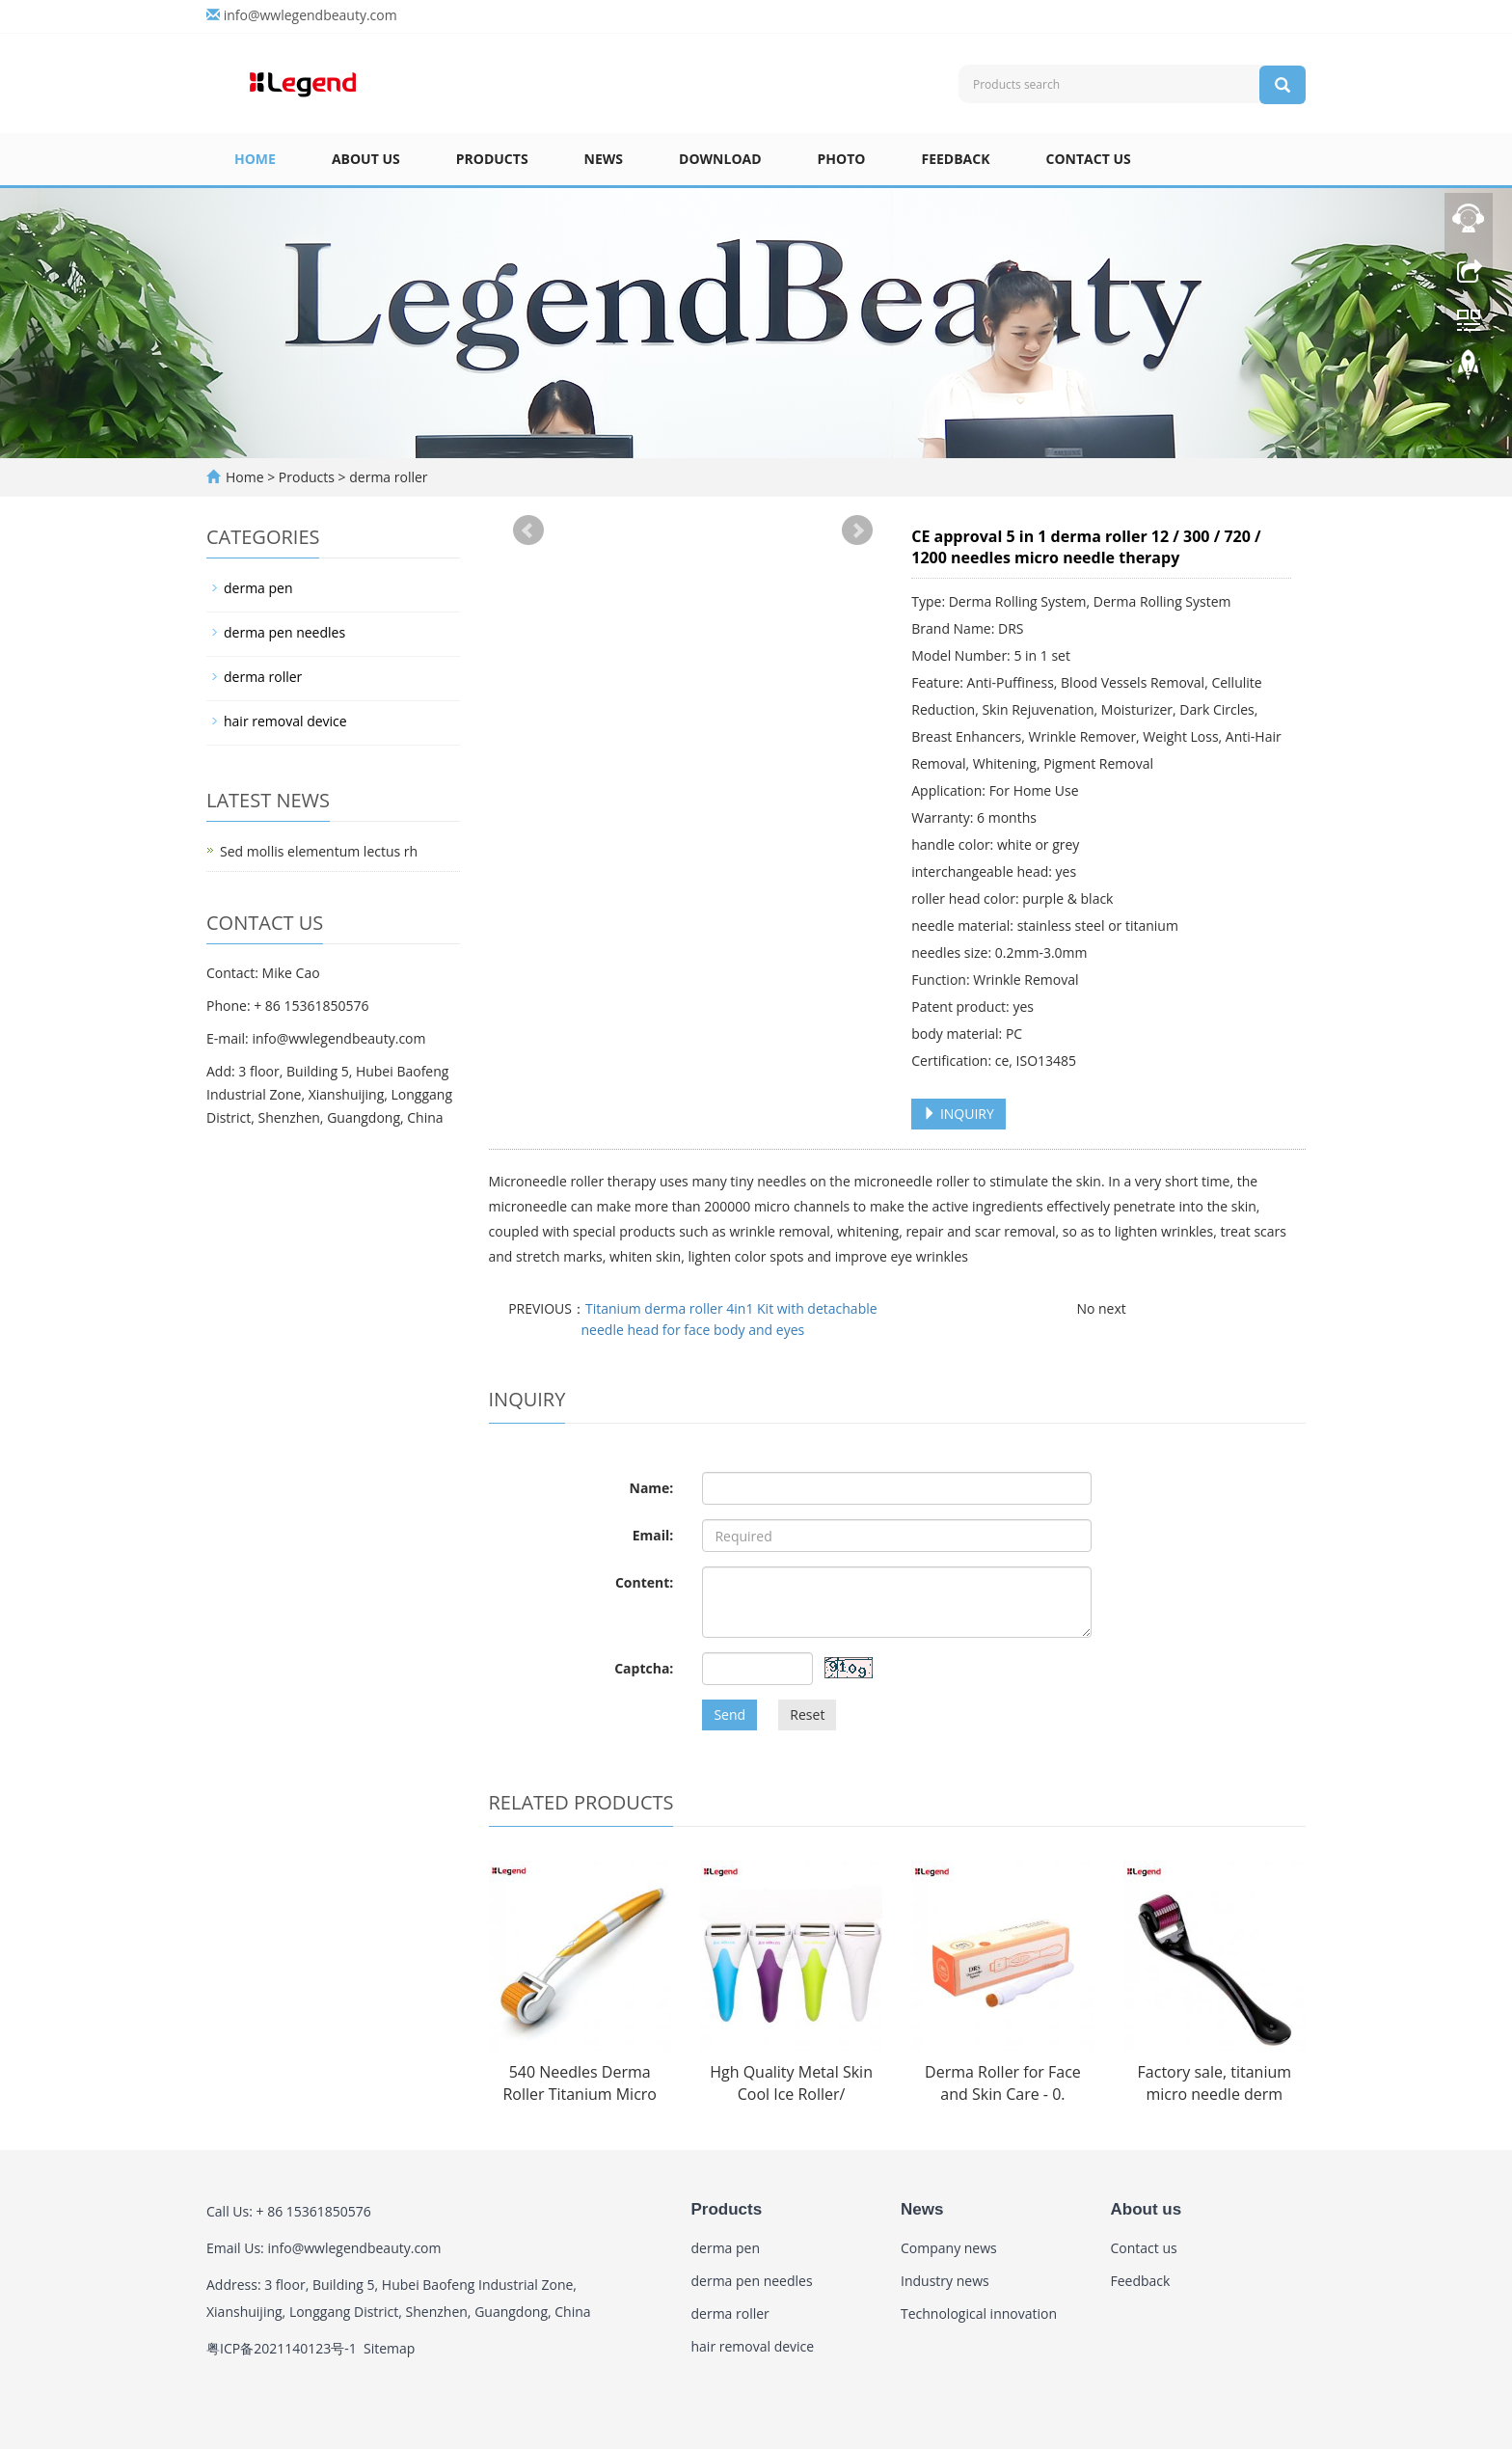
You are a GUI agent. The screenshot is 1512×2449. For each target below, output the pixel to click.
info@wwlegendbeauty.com (310, 15)
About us (366, 159)
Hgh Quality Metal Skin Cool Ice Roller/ (791, 2083)
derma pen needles (284, 632)
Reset (807, 1714)
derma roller (387, 477)
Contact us (1088, 159)
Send (729, 1714)
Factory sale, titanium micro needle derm (1215, 2083)
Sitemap (389, 2348)
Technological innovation (979, 2313)
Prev (528, 530)
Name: (652, 1488)
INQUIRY (958, 1113)
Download (720, 159)
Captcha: (643, 1668)
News (603, 159)
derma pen (258, 588)
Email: (653, 1535)
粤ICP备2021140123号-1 (281, 2348)
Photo (842, 159)
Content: (644, 1582)
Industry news (945, 2281)
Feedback (955, 159)
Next (857, 530)
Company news (949, 2248)
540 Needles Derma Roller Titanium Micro (579, 2083)
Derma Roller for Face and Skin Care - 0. (1003, 2083)
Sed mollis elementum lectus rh (319, 851)
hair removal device (285, 721)
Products (492, 159)
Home (255, 159)
